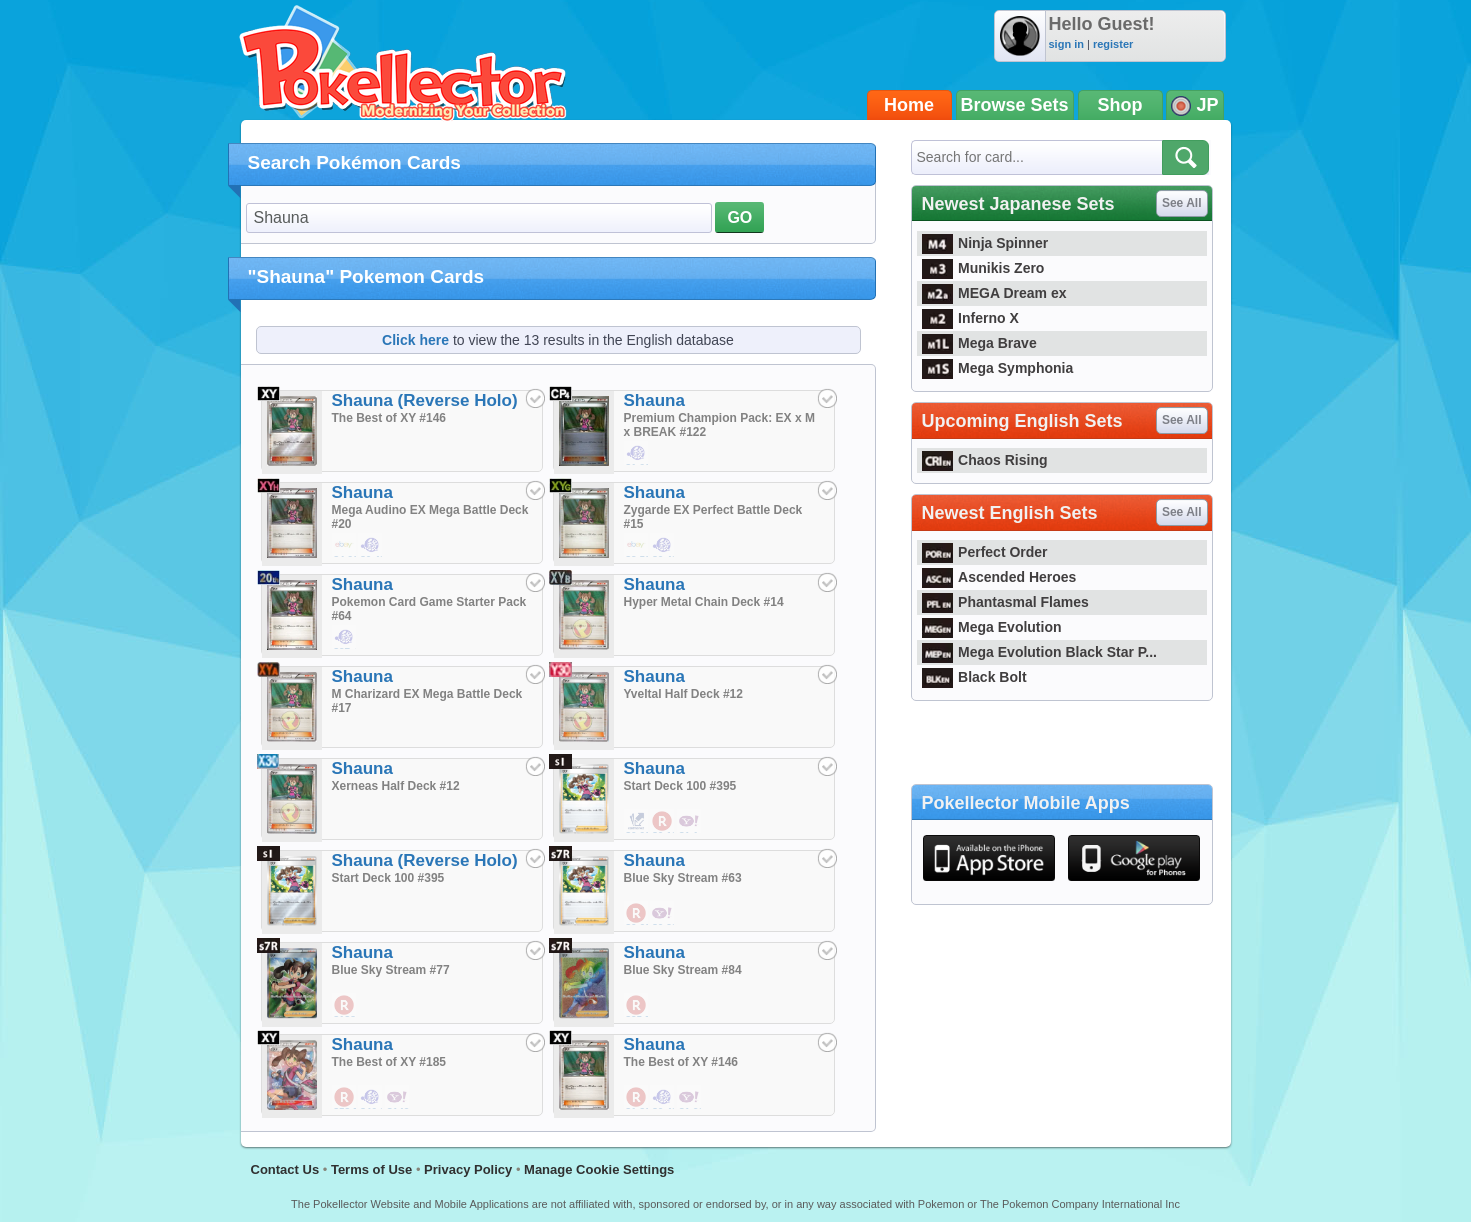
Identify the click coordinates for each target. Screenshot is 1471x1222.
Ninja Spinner (985, 243)
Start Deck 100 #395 (680, 786)
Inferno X (970, 318)
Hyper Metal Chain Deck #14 (704, 602)
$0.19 (663, 822)
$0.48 (371, 546)
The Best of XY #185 (389, 1062)
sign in (1066, 44)
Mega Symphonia (998, 368)
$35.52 (637, 1006)
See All (1182, 203)
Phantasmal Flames (1005, 602)
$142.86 (398, 1098)
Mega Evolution (992, 627)
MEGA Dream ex (994, 293)
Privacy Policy (468, 1169)
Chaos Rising (985, 460)
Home (909, 105)
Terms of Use (371, 1169)
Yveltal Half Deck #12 (683, 694)
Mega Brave (979, 343)
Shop (1120, 105)
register (1113, 44)
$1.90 (637, 454)
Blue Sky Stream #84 (683, 970)
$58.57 (345, 1098)
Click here (415, 340)
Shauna (654, 400)
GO (739, 217)
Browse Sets (1015, 105)
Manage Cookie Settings (599, 1169)
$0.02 (637, 822)
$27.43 (345, 638)
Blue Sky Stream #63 (683, 878)
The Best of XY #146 (389, 418)
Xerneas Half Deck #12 (396, 786)
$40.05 (371, 1098)
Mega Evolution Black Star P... (1040, 652)
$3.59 (637, 546)
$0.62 (637, 914)
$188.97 (345, 1006)
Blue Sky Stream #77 (391, 970)
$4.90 (345, 546)
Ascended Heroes (999, 577)
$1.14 (690, 822)
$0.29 (663, 914)
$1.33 (637, 1098)
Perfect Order (985, 552)
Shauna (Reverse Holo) (425, 400)
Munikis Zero (983, 268)
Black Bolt (974, 677)
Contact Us (285, 1169)
